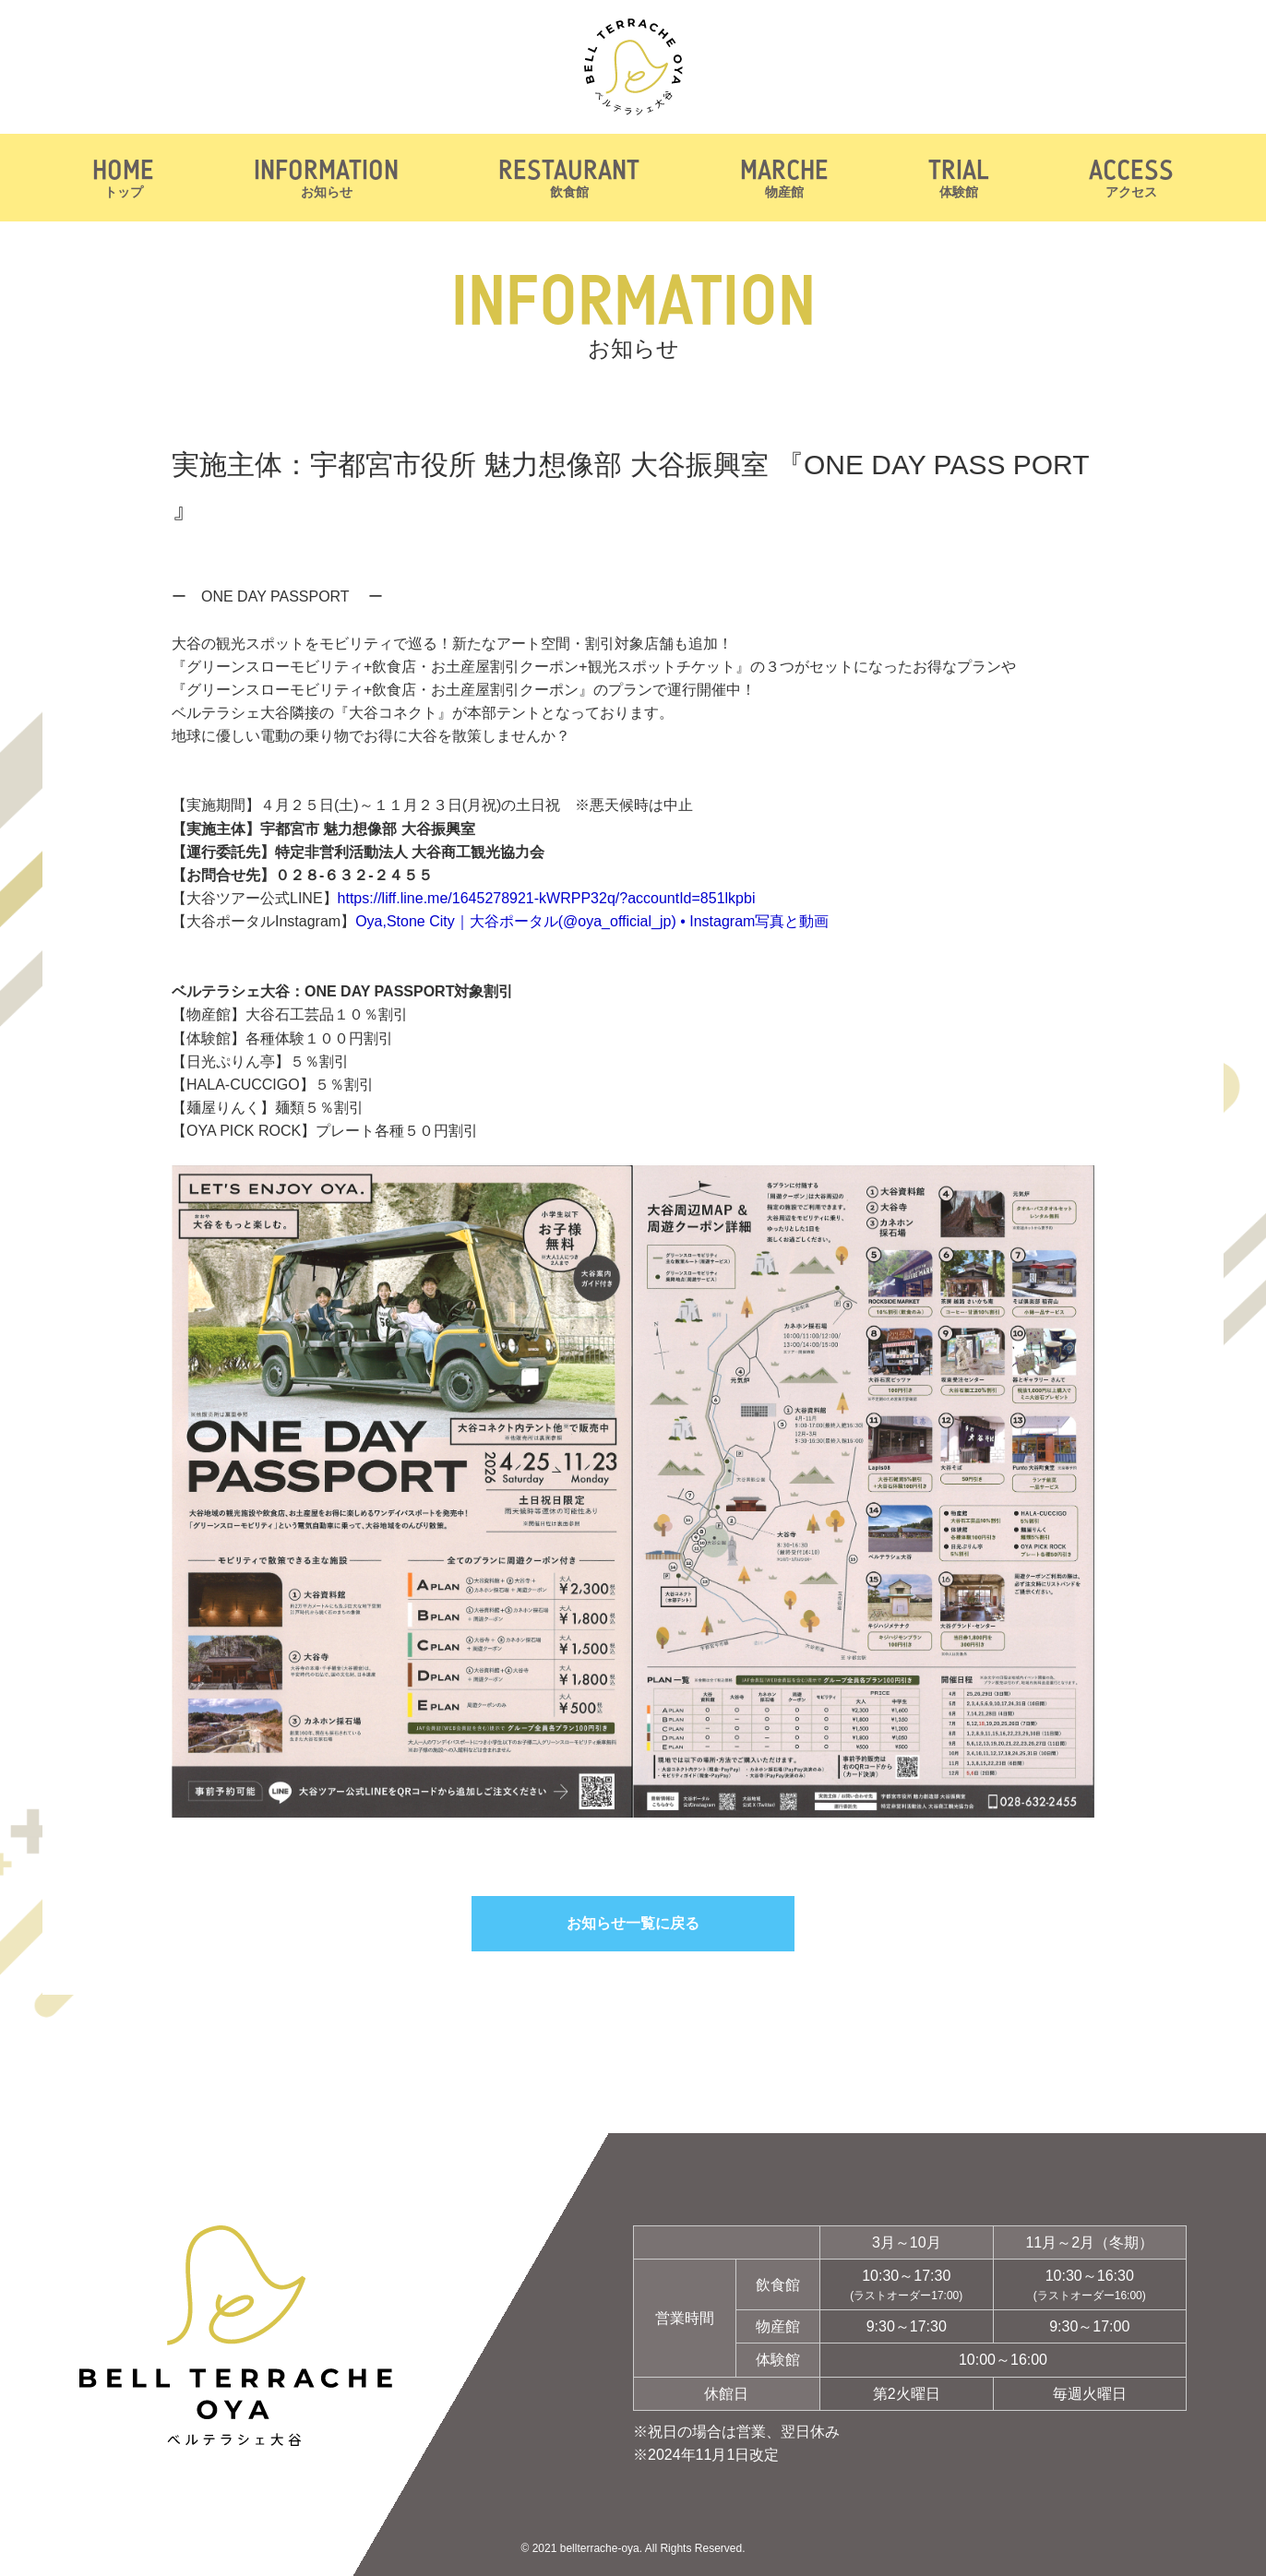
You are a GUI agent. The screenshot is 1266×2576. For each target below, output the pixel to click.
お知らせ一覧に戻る (633, 1923)
